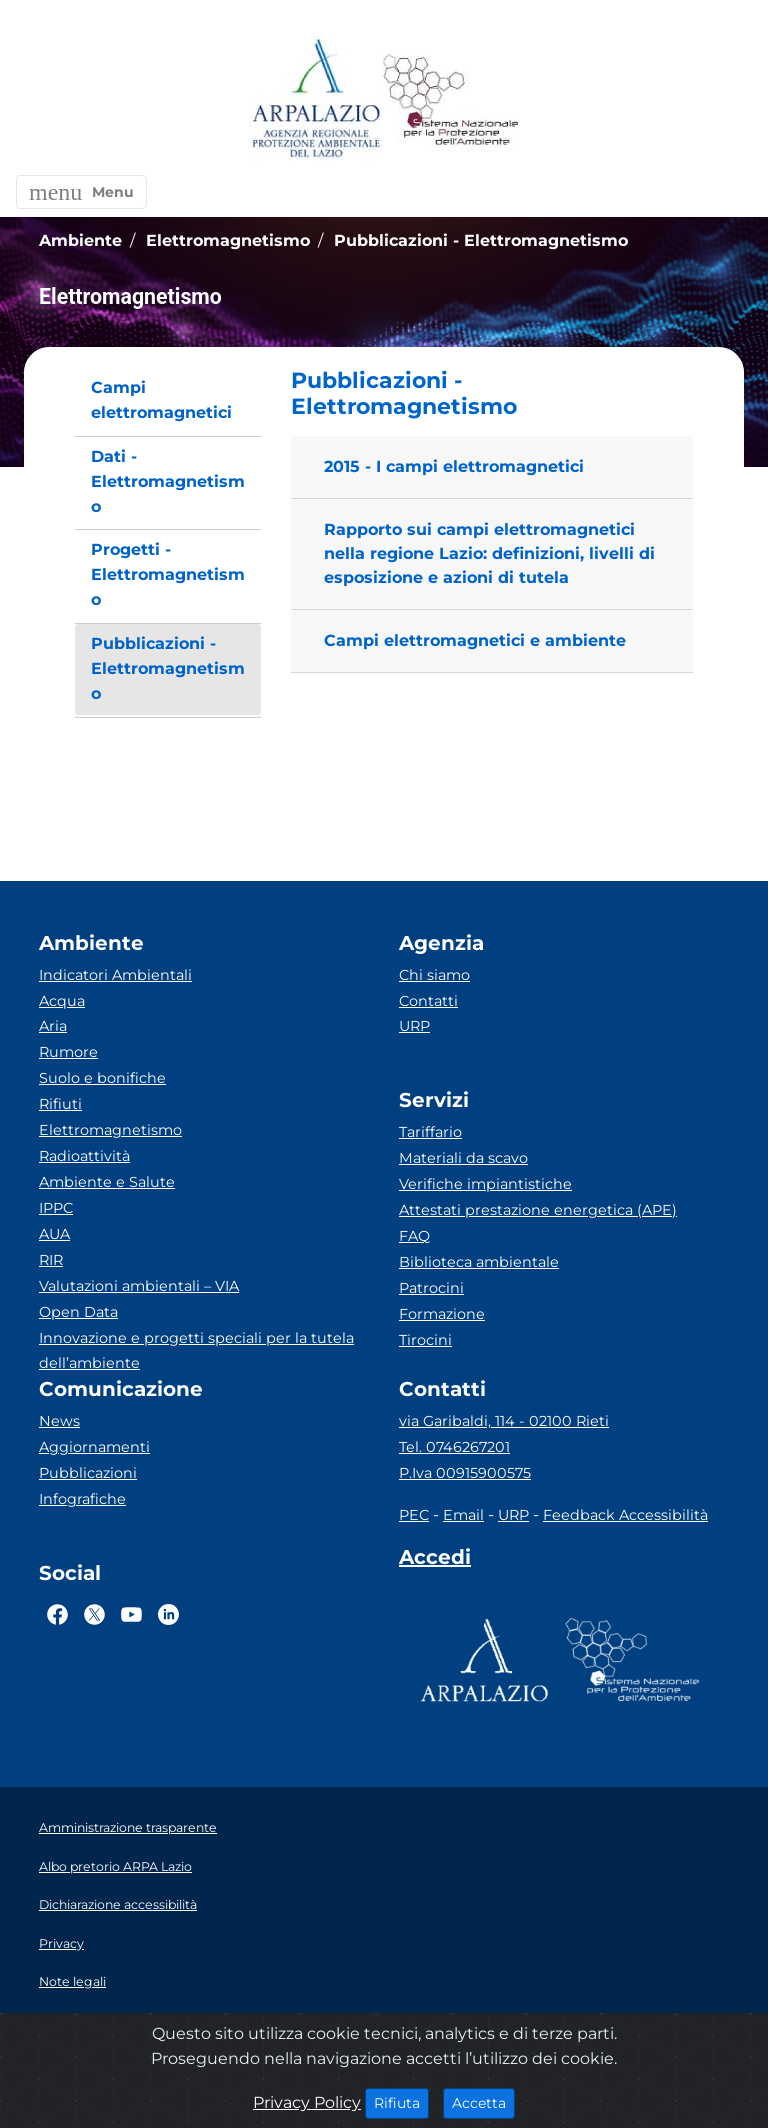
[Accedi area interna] (435, 1561)
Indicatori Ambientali (115, 975)
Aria (53, 1026)
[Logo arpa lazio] (315, 99)
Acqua (62, 1001)
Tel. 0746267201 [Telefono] (454, 1447)
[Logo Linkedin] (168, 1614)
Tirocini (425, 1340)
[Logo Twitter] (94, 1614)
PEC (414, 1515)
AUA (54, 1234)
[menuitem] (168, 401)
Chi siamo (434, 975)
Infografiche (82, 1499)
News (59, 1421)
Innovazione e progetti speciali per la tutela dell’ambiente (196, 1351)
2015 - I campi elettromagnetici (454, 466)
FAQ (414, 1236)
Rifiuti (60, 1104)
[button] (81, 192)
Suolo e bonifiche (102, 1078)
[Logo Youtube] (131, 1614)
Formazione (442, 1314)
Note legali (72, 1981)
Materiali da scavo (463, 1158)
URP (414, 1026)
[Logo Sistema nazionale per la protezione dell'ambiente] (451, 99)
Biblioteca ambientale (479, 1262)
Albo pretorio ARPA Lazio (115, 1866)
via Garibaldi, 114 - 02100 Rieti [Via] (504, 1421)
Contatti (428, 1001)
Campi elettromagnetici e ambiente (475, 640)
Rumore (68, 1052)
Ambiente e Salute (107, 1182)
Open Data (78, 1312)
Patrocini (431, 1288)
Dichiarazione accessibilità (118, 1904)
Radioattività (84, 1156)
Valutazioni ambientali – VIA (139, 1286)
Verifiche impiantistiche (485, 1184)
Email (463, 1515)
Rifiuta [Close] (401, 2102)
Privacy (61, 1943)
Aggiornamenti (94, 1447)
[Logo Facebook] (57, 1614)
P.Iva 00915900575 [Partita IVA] (465, 1473)
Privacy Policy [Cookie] (307, 2102)
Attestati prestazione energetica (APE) (538, 1210)
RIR (51, 1260)
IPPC (56, 1208)
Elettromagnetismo (110, 1130)
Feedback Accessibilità (625, 1515)
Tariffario (430, 1132)
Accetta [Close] (483, 2102)
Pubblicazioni (88, 1473)
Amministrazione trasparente (128, 1827)
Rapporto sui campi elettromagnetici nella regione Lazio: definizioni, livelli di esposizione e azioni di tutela (489, 553)
